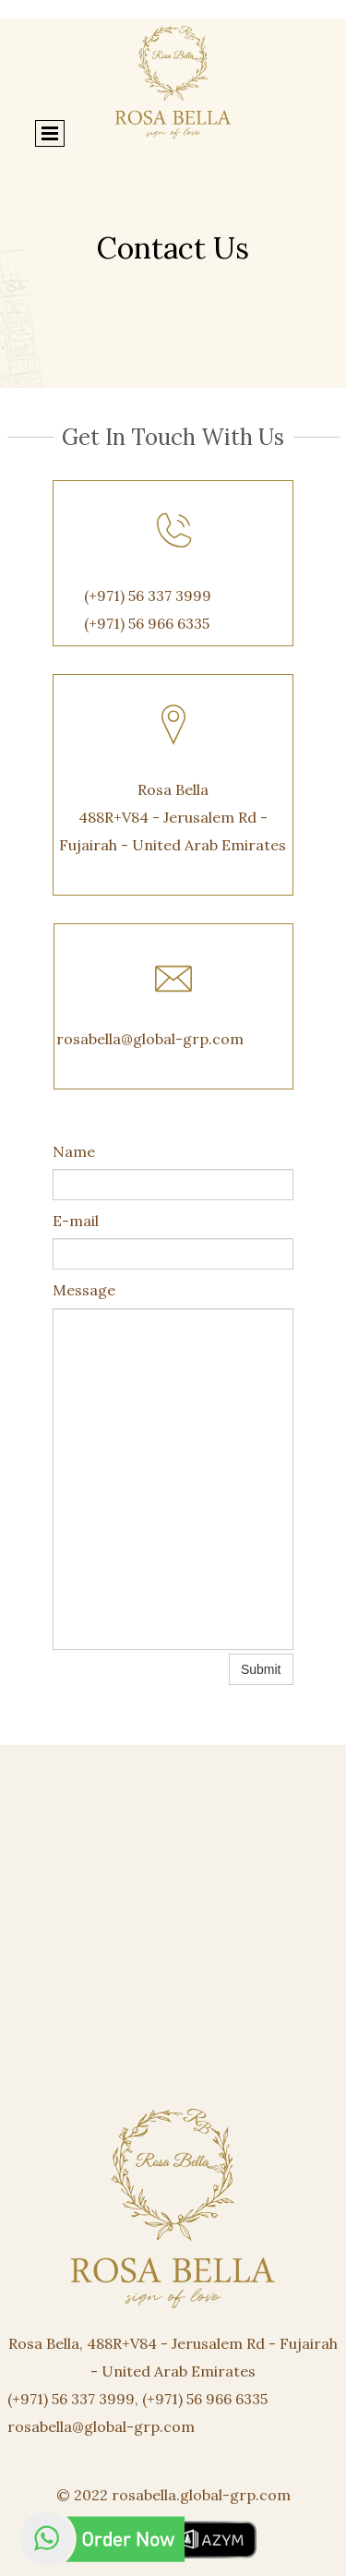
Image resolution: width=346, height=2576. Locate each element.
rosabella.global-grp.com (201, 2495)
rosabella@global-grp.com (150, 1038)
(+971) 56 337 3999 (147, 595)
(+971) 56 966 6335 (146, 623)
